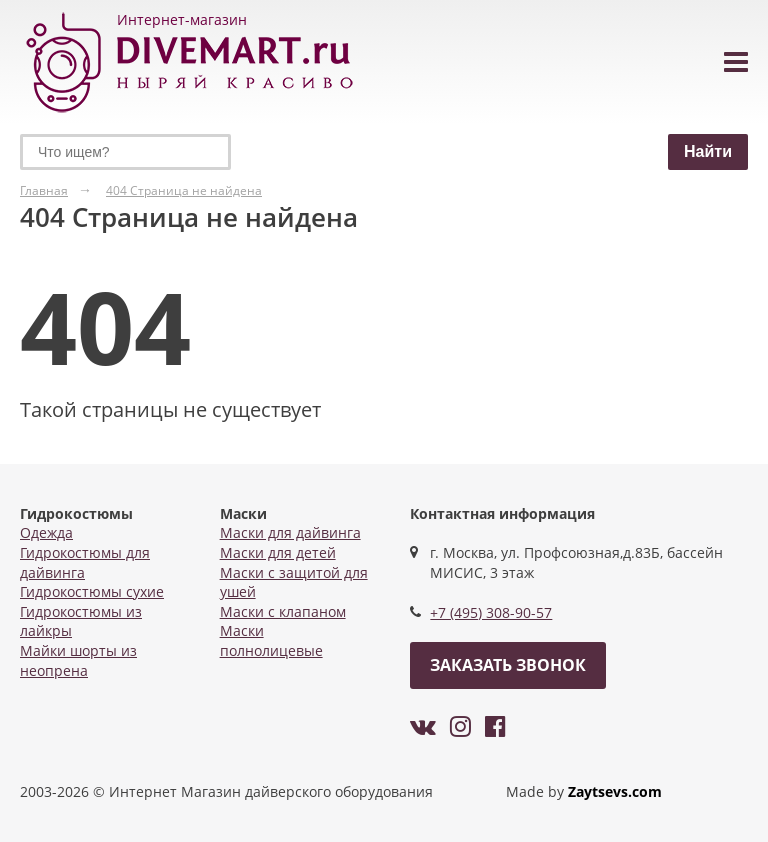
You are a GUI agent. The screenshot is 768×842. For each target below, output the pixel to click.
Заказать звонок (508, 665)
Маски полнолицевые (271, 640)
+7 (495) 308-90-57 (491, 612)
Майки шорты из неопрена (78, 660)
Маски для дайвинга (290, 532)
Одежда (46, 532)
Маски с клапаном (283, 611)
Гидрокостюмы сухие (92, 591)
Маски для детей (278, 552)
